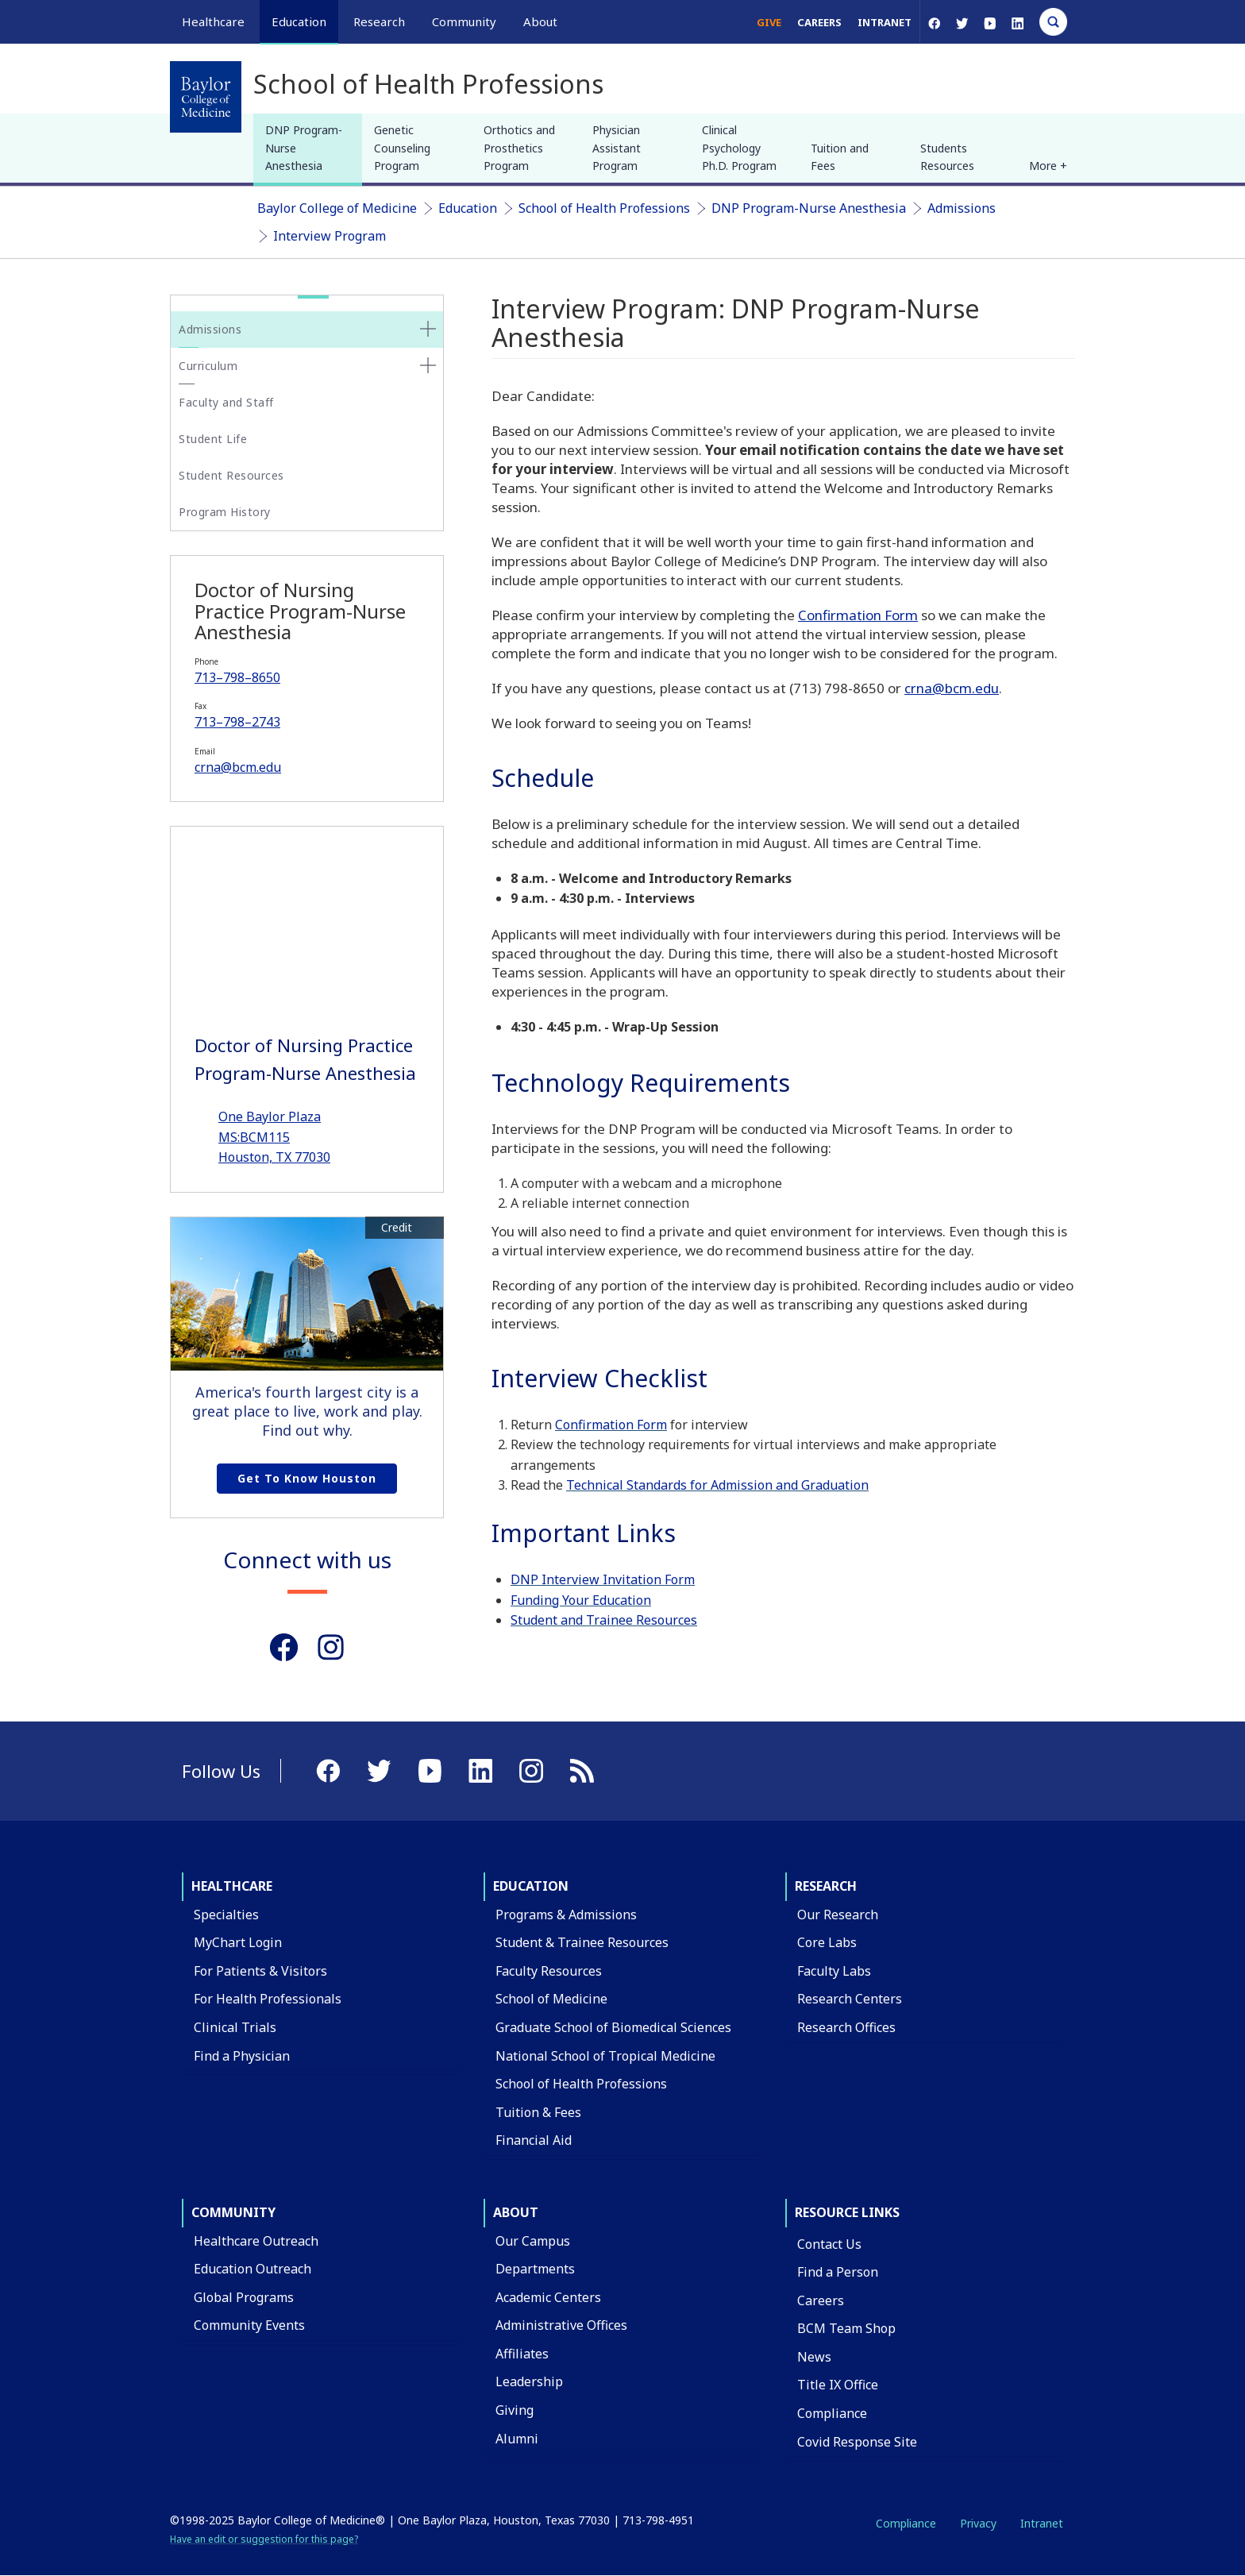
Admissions (961, 208)
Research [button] (379, 21)
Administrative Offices (561, 2325)
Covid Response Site (857, 2442)
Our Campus (532, 2241)
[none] (428, 328)
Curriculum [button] (208, 365)
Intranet (885, 22)
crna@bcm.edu (238, 767)
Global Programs (244, 2297)
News (814, 2357)
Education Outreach (252, 2268)
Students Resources (947, 157)
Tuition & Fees (538, 2112)
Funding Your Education (581, 1600)
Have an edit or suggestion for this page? (264, 2539)
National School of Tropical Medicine (605, 2056)
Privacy (978, 2523)
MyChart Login (238, 1942)
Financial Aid (533, 2140)
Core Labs (827, 1942)
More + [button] (1048, 165)
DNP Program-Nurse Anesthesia (303, 147)
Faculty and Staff (226, 402)
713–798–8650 (237, 677)
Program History (225, 511)
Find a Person (837, 2272)
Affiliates (522, 2353)
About (515, 2212)
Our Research (837, 1914)
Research (826, 1886)
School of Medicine (551, 1998)
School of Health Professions (604, 208)
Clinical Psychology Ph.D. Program (739, 147)
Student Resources (231, 475)
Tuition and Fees (840, 157)
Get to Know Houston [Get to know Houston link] (306, 1478)
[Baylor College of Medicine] (205, 97)
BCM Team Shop (846, 2328)
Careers (819, 22)
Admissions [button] (210, 329)
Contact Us (829, 2244)
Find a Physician (242, 2056)
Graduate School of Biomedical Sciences (613, 2027)
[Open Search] (1053, 22)
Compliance (832, 2413)
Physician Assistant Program (616, 147)
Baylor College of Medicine (337, 208)
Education (467, 208)
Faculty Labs (834, 1971)
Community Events (249, 2325)
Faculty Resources (548, 1971)
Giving (514, 2410)
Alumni (516, 2438)
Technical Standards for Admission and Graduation (717, 1485)
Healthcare (231, 1886)
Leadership (529, 2381)
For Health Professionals (267, 1998)
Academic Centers (548, 2297)
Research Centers (849, 1998)
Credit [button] (396, 1228)
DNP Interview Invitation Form (603, 1579)
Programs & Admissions (566, 1914)
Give (769, 22)
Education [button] (299, 21)
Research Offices (846, 2027)
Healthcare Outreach (256, 2241)
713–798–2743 (237, 722)
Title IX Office (837, 2384)
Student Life (213, 438)
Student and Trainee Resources (604, 1620)
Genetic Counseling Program (402, 147)
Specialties (226, 1914)
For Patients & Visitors (260, 1971)
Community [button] (464, 21)
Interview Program (329, 236)
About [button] (540, 21)
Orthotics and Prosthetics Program (519, 147)
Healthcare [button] (213, 21)
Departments (535, 2268)
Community (233, 2212)
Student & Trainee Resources (582, 1942)
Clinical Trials (235, 2027)
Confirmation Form (858, 615)
